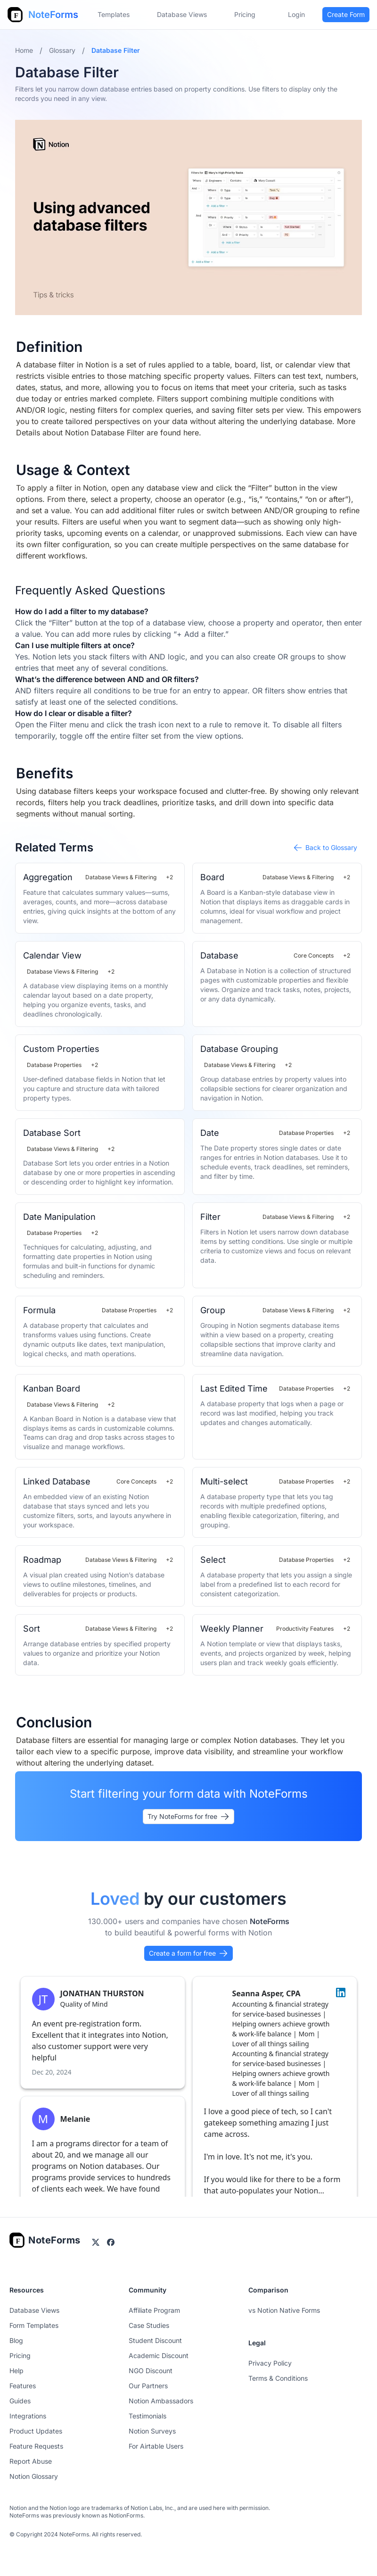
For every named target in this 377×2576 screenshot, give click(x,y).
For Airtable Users (156, 2446)
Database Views (182, 14)
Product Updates (35, 2431)
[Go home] (45, 2240)
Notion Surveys (152, 2431)
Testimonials (147, 2416)
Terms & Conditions (278, 2378)
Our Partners (148, 2386)
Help (16, 2371)
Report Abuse (30, 2461)
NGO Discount (150, 2371)
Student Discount (155, 2340)
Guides (20, 2401)
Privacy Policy (270, 2363)
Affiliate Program (154, 2310)
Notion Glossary (33, 2476)
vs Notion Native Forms (284, 2310)
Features (22, 2386)
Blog (16, 2340)
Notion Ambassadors (161, 2401)
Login (296, 14)
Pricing (20, 2355)
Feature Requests (36, 2446)
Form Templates (33, 2325)
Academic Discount (158, 2355)
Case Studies (149, 2325)
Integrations (27, 2416)
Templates (114, 14)
